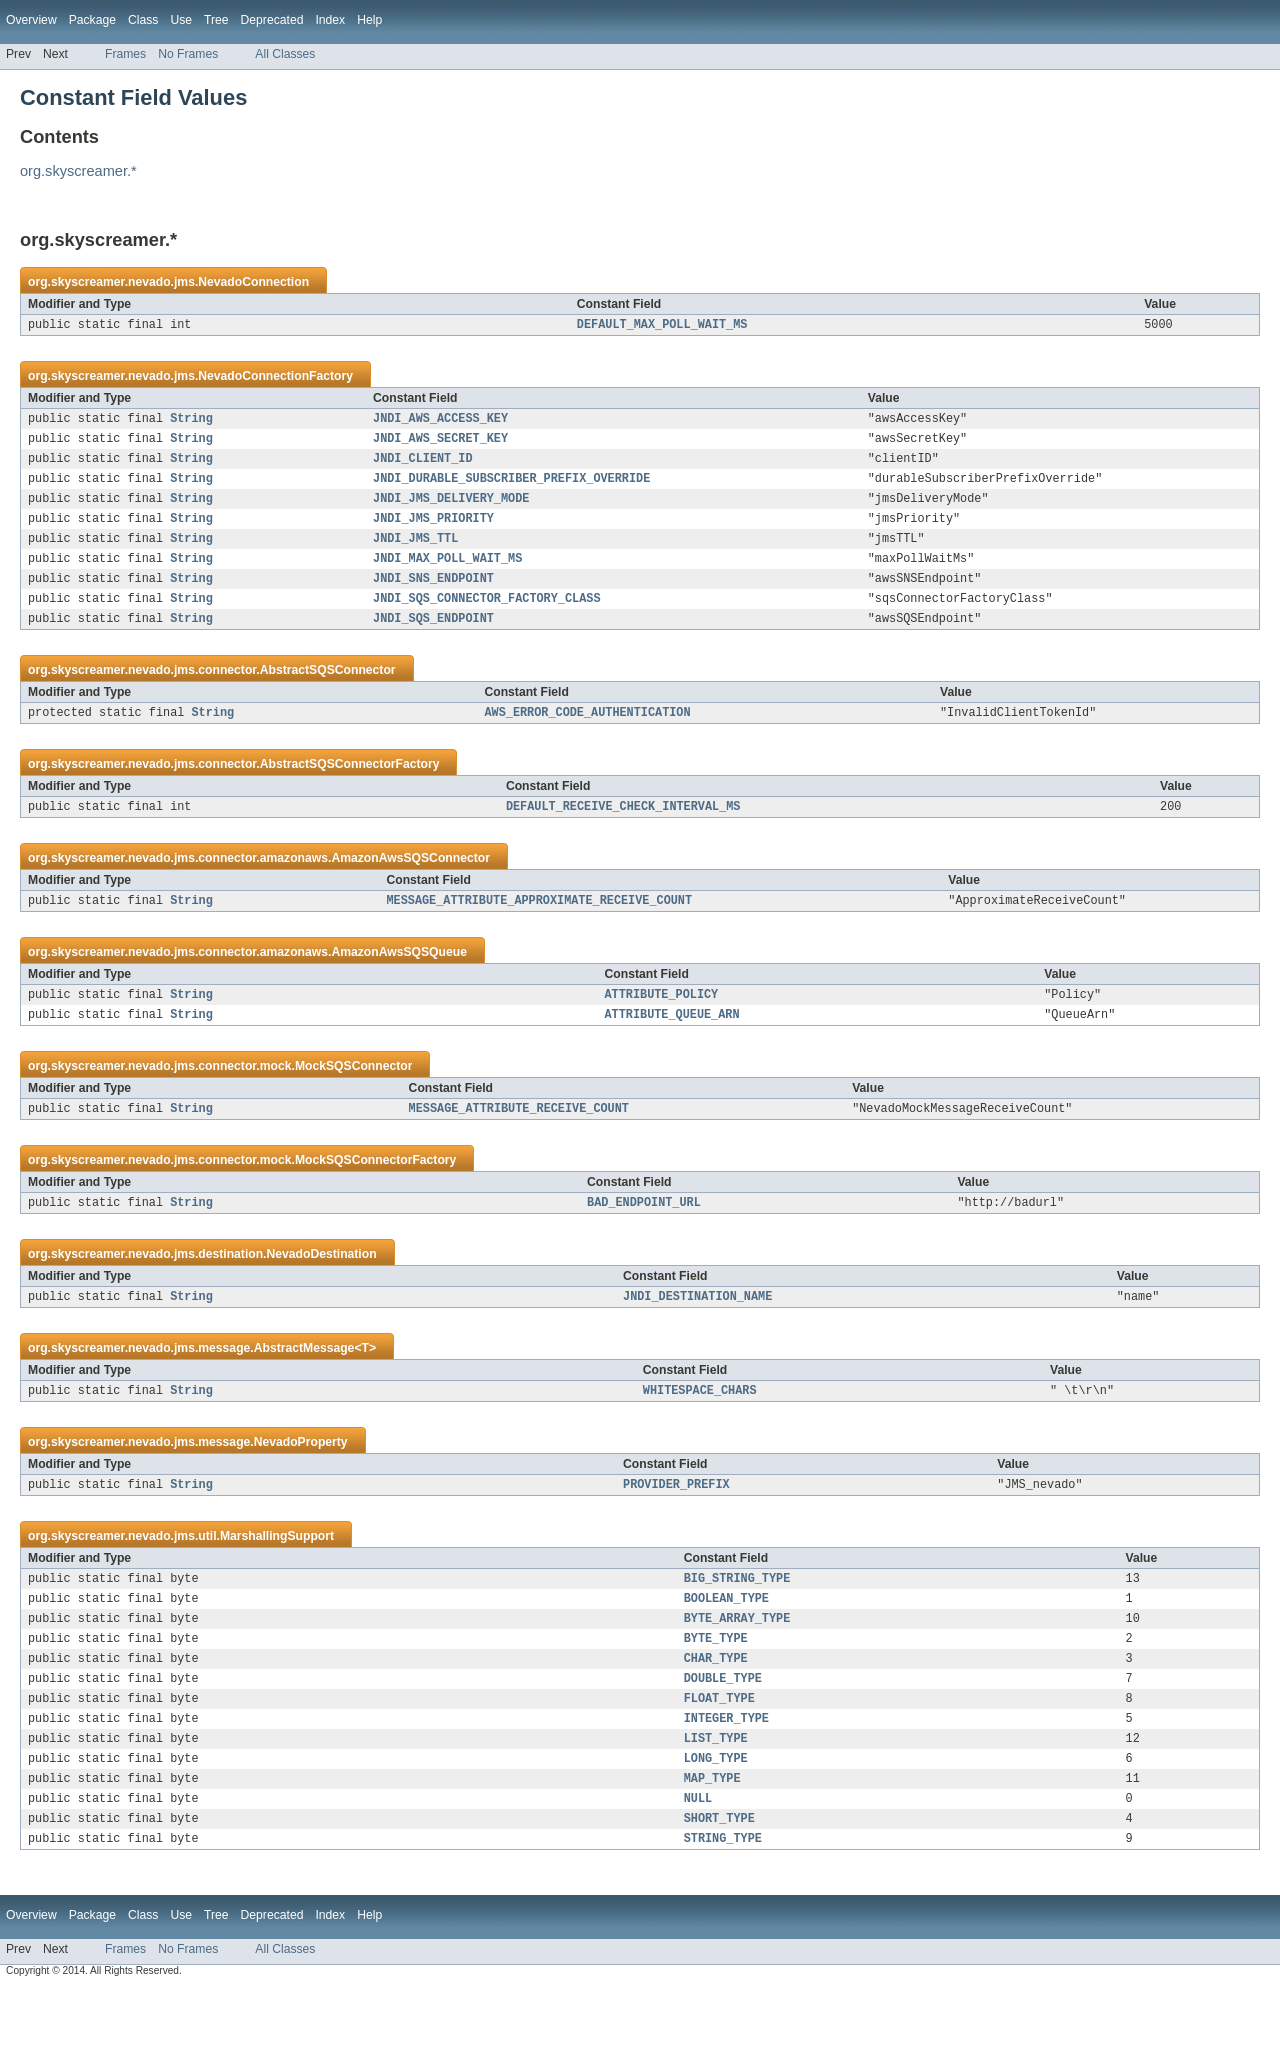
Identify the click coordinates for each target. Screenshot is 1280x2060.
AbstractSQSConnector (328, 694)
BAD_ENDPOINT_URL (644, 1240)
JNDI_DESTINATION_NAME (697, 1336)
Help (369, 20)
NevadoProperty (301, 1484)
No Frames (188, 54)
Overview (31, 20)
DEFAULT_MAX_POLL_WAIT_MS (662, 326)
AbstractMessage (304, 1388)
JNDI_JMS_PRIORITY (433, 532)
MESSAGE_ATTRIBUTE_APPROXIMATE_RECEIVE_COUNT (539, 930)
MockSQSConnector (354, 1100)
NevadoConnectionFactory (275, 378)
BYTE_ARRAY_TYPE (737, 1668)
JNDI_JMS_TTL (415, 554)
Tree (216, 20)
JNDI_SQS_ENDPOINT (433, 642)
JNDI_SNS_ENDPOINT (433, 598)
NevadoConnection (253, 282)
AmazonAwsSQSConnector (410, 886)
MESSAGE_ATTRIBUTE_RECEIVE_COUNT (519, 1144)
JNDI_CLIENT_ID (423, 466)
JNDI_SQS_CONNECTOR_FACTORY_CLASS (486, 620)
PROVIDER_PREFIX (676, 1528)
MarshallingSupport (277, 1580)
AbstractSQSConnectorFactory (350, 790)
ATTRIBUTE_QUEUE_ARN (671, 1048)
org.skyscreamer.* (78, 171)
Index (330, 20)
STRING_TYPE (723, 1910)
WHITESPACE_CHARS (700, 1432)
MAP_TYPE (712, 1844)
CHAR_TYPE (716, 1712)
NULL (698, 1866)
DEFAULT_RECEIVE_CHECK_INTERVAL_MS (623, 834)
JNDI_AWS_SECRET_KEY (440, 444)
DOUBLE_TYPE (723, 1734)
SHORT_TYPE (719, 1888)
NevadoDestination (322, 1292)
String (191, 422)
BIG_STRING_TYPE (737, 1624)
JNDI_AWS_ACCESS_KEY (440, 422)
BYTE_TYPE (716, 1690)
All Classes (285, 54)
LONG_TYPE (716, 1822)
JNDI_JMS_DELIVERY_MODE (451, 510)
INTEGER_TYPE (726, 1778)
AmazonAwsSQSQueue (399, 982)
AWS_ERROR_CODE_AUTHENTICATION (587, 738)
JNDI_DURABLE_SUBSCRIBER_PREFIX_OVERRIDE (511, 488)
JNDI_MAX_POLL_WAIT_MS (447, 576)
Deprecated (272, 20)
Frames (125, 54)
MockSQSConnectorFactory (375, 1196)
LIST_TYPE (716, 1800)
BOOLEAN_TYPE (726, 1646)
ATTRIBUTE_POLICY (661, 1026)
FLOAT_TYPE (719, 1756)
